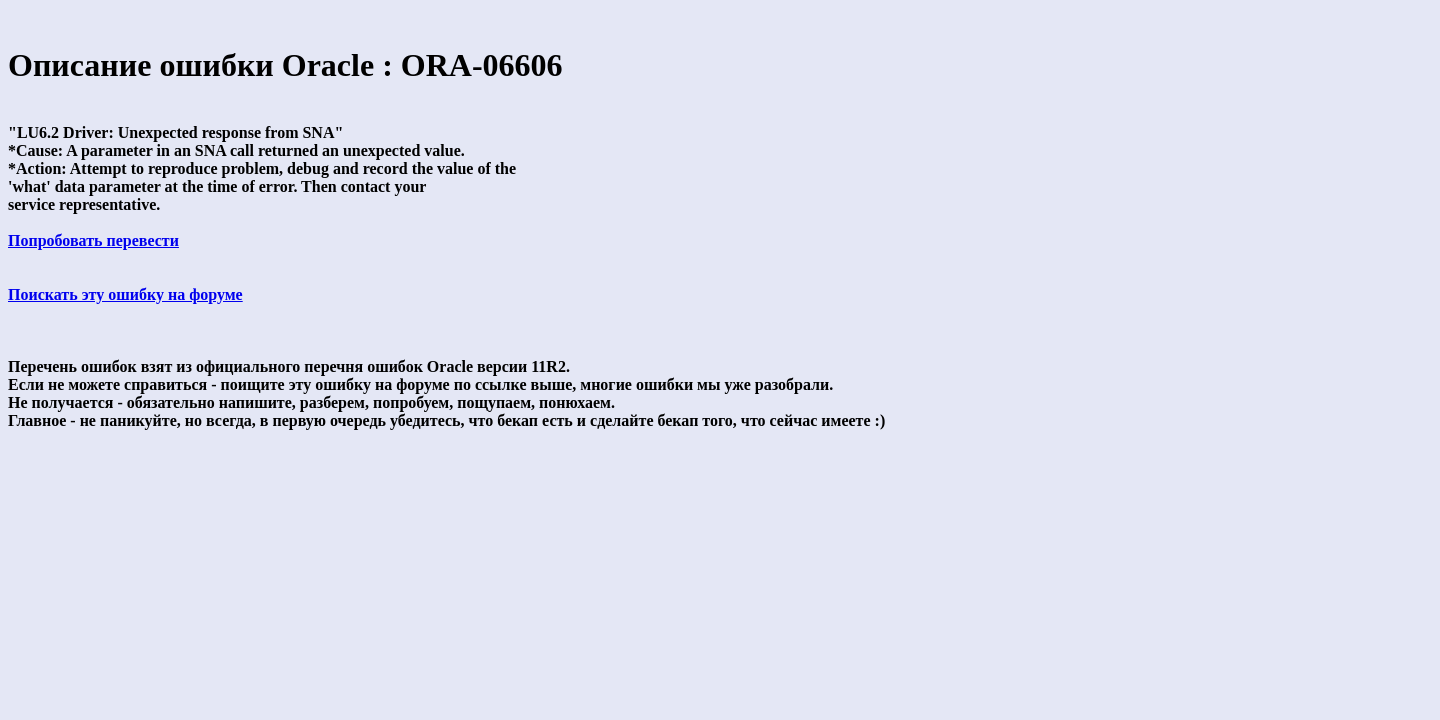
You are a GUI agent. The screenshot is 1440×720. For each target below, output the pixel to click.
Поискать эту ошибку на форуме (125, 294)
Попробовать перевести (93, 240)
